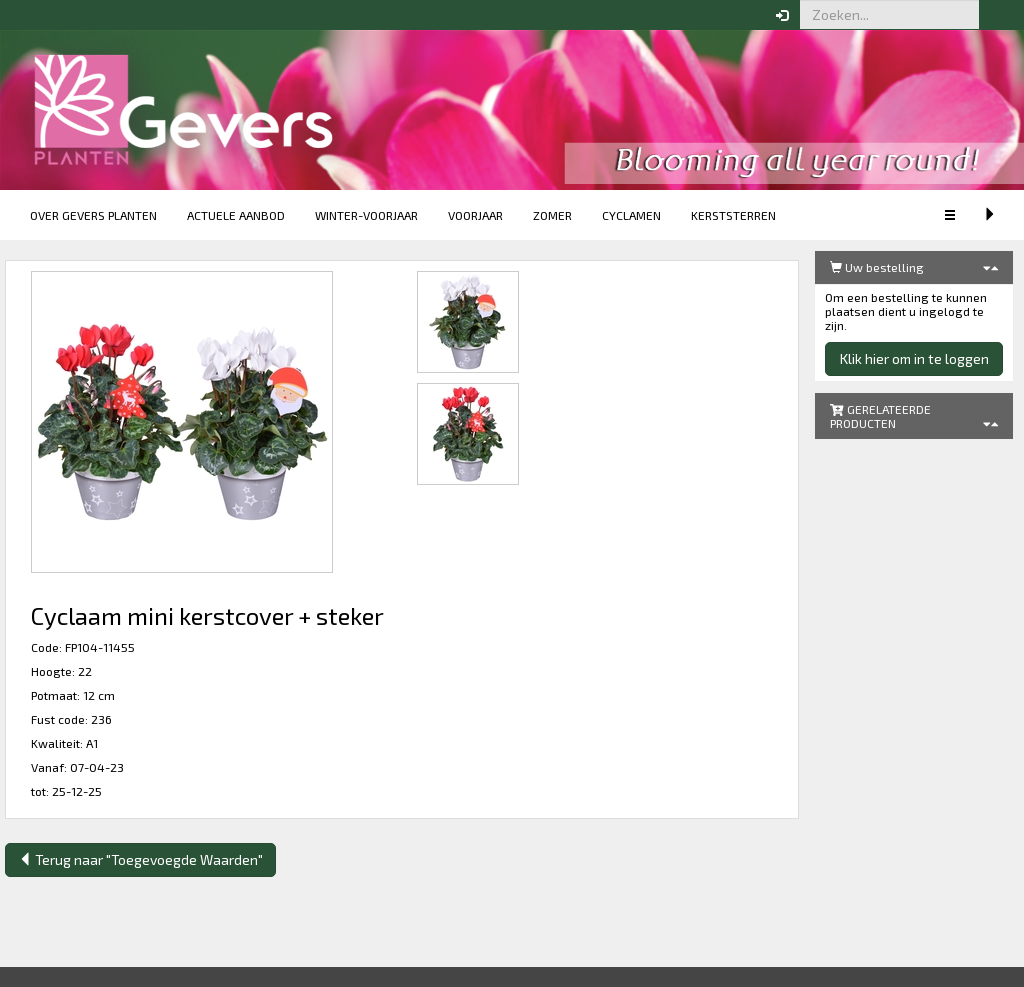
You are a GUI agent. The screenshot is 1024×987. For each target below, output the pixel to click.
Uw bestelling (877, 267)
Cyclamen (631, 215)
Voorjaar (475, 215)
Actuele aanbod (236, 215)
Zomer (552, 215)
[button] (994, 15)
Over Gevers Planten (93, 215)
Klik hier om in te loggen (914, 358)
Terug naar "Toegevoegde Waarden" (140, 859)
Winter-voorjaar (366, 215)
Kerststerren (733, 215)
